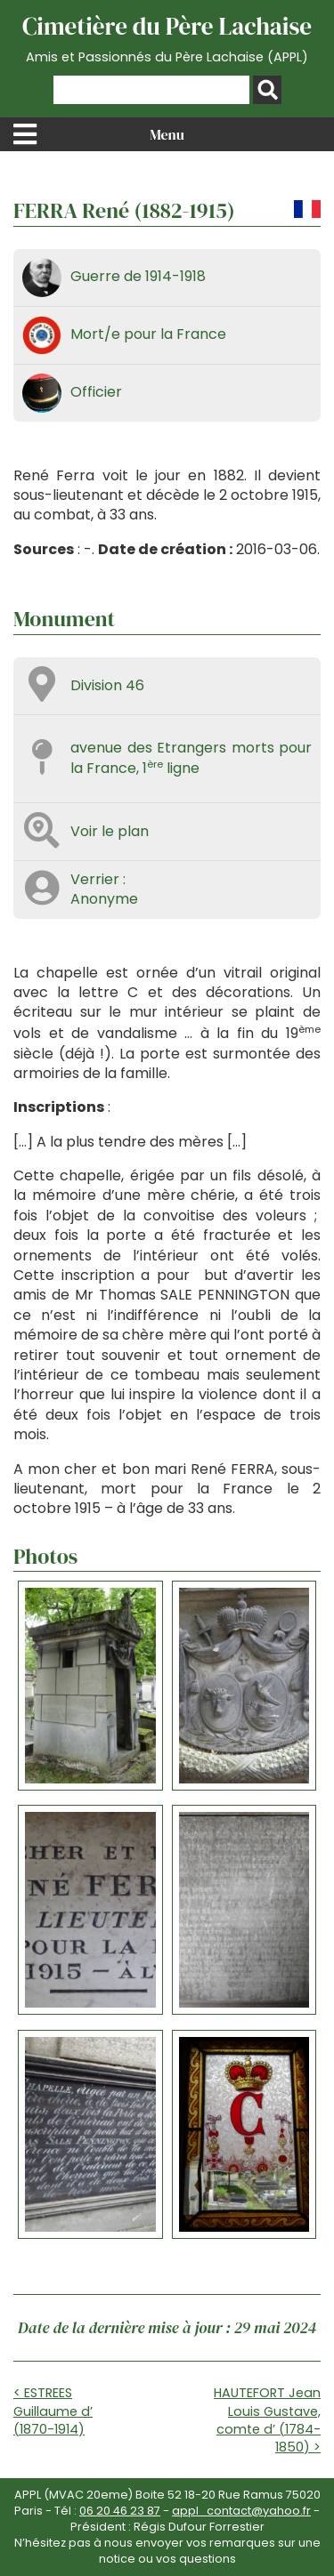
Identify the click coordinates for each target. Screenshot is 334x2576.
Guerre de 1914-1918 (138, 276)
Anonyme (104, 899)
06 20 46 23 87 (119, 2510)
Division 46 (107, 685)
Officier (96, 392)
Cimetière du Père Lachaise (167, 38)
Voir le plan (109, 831)
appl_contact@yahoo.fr (241, 2510)
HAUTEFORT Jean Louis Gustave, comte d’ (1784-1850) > (267, 2419)
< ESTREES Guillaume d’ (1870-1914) (53, 2410)
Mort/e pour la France (148, 334)
